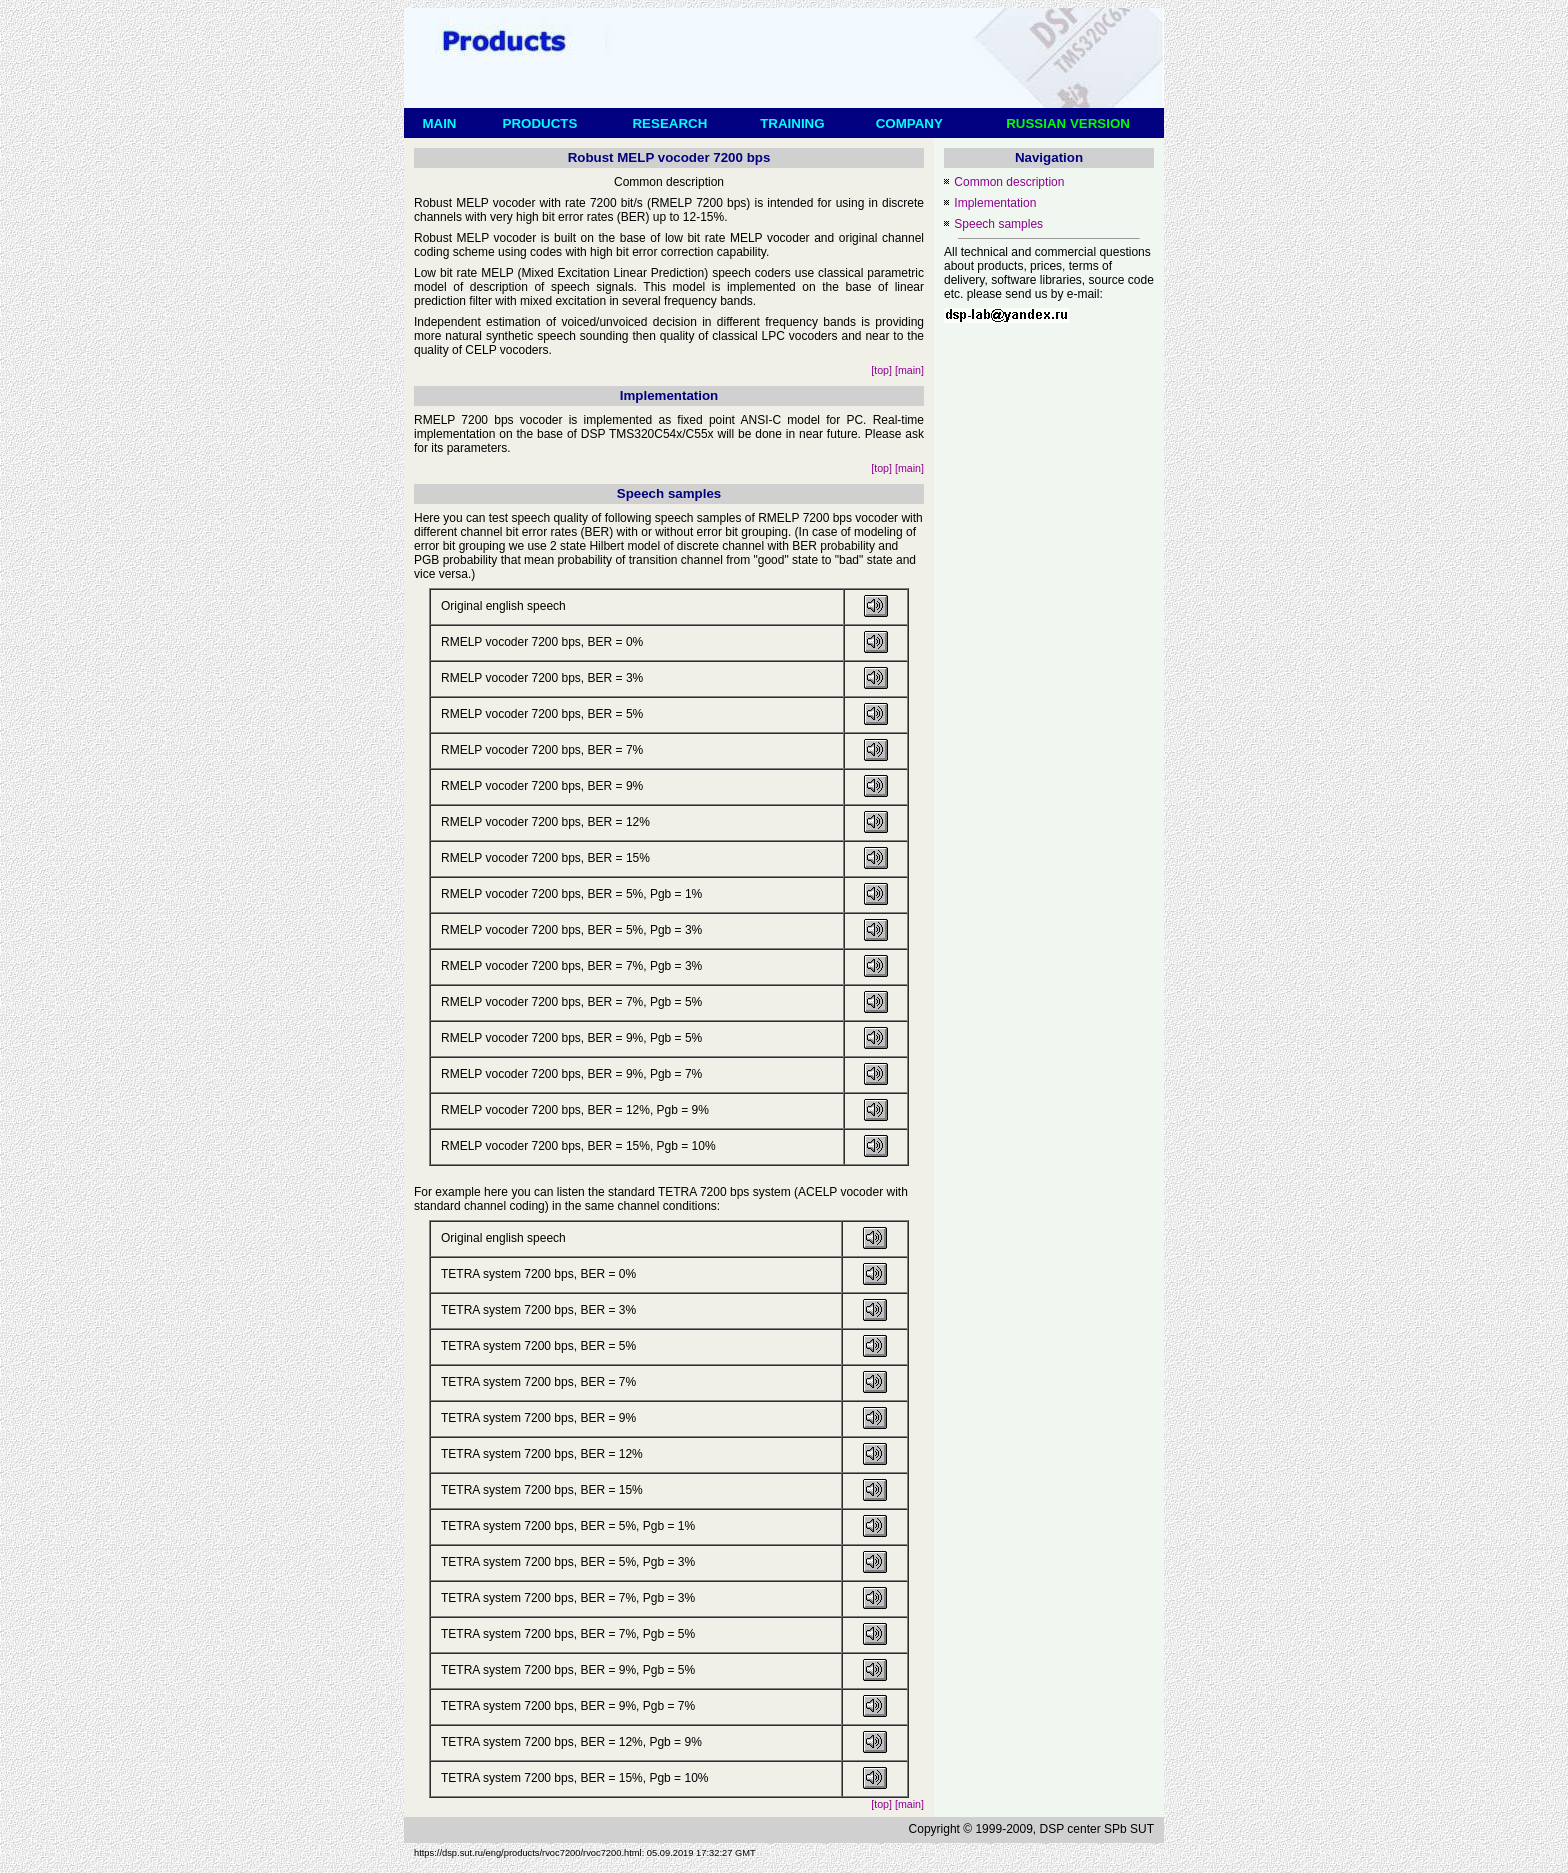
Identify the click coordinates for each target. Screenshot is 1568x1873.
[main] (909, 370)
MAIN (439, 123)
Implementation (995, 203)
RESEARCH (670, 123)
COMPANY (909, 123)
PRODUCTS (540, 123)
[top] (881, 370)
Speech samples (998, 224)
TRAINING (792, 123)
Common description (1009, 182)
